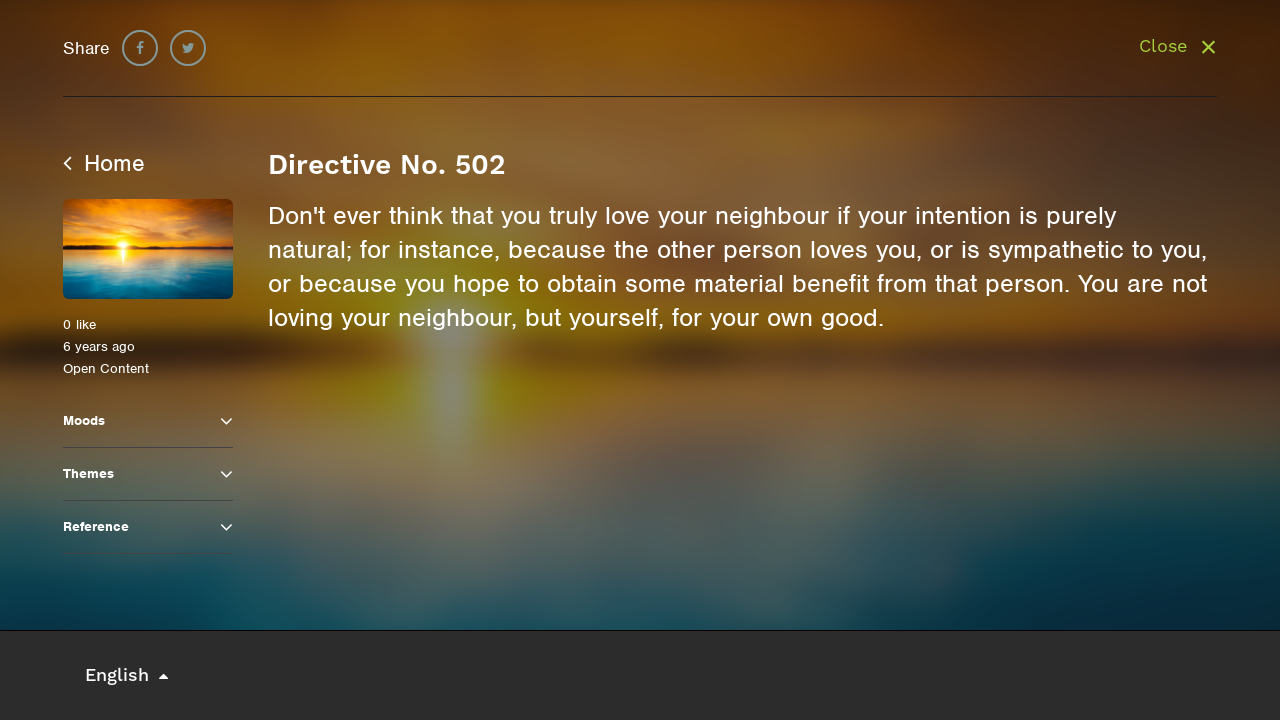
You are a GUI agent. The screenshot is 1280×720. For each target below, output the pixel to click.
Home (104, 163)
